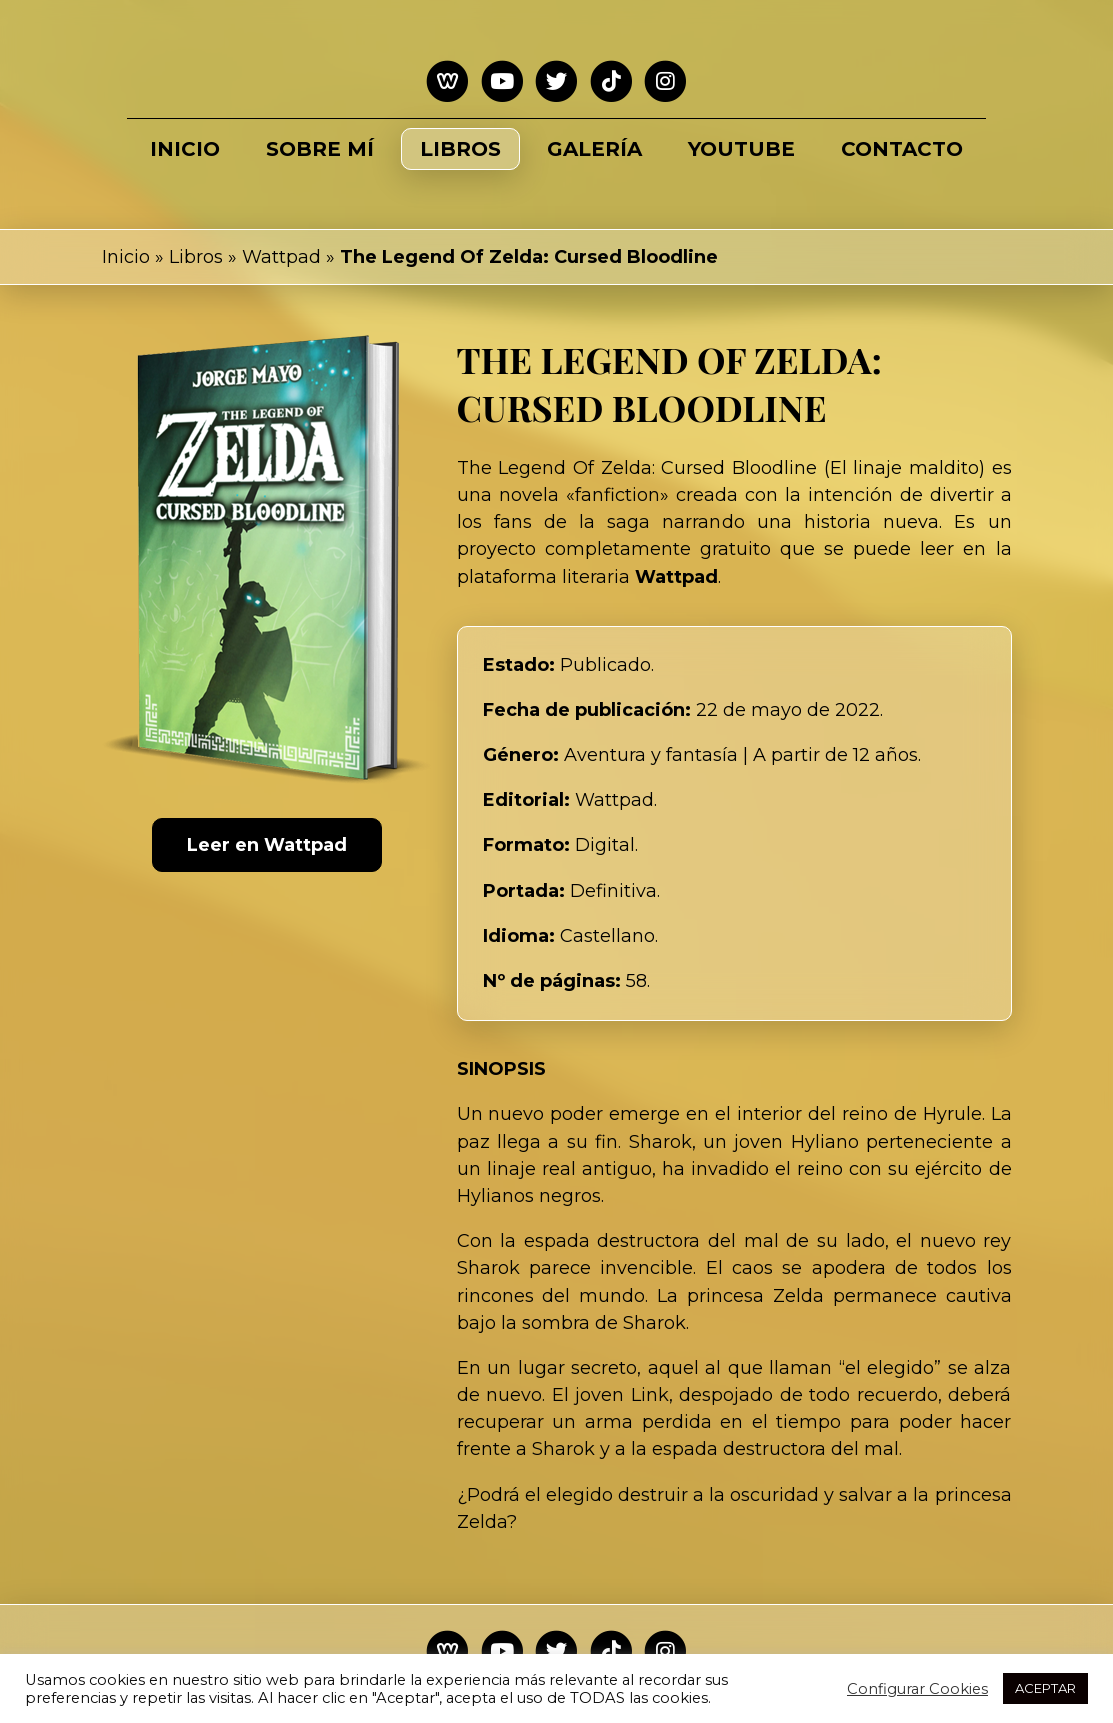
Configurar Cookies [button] (917, 1689)
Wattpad (281, 257)
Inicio (185, 149)
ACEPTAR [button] (1045, 1688)
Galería (594, 149)
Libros (460, 149)
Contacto (902, 149)
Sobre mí (320, 149)
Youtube (741, 149)
